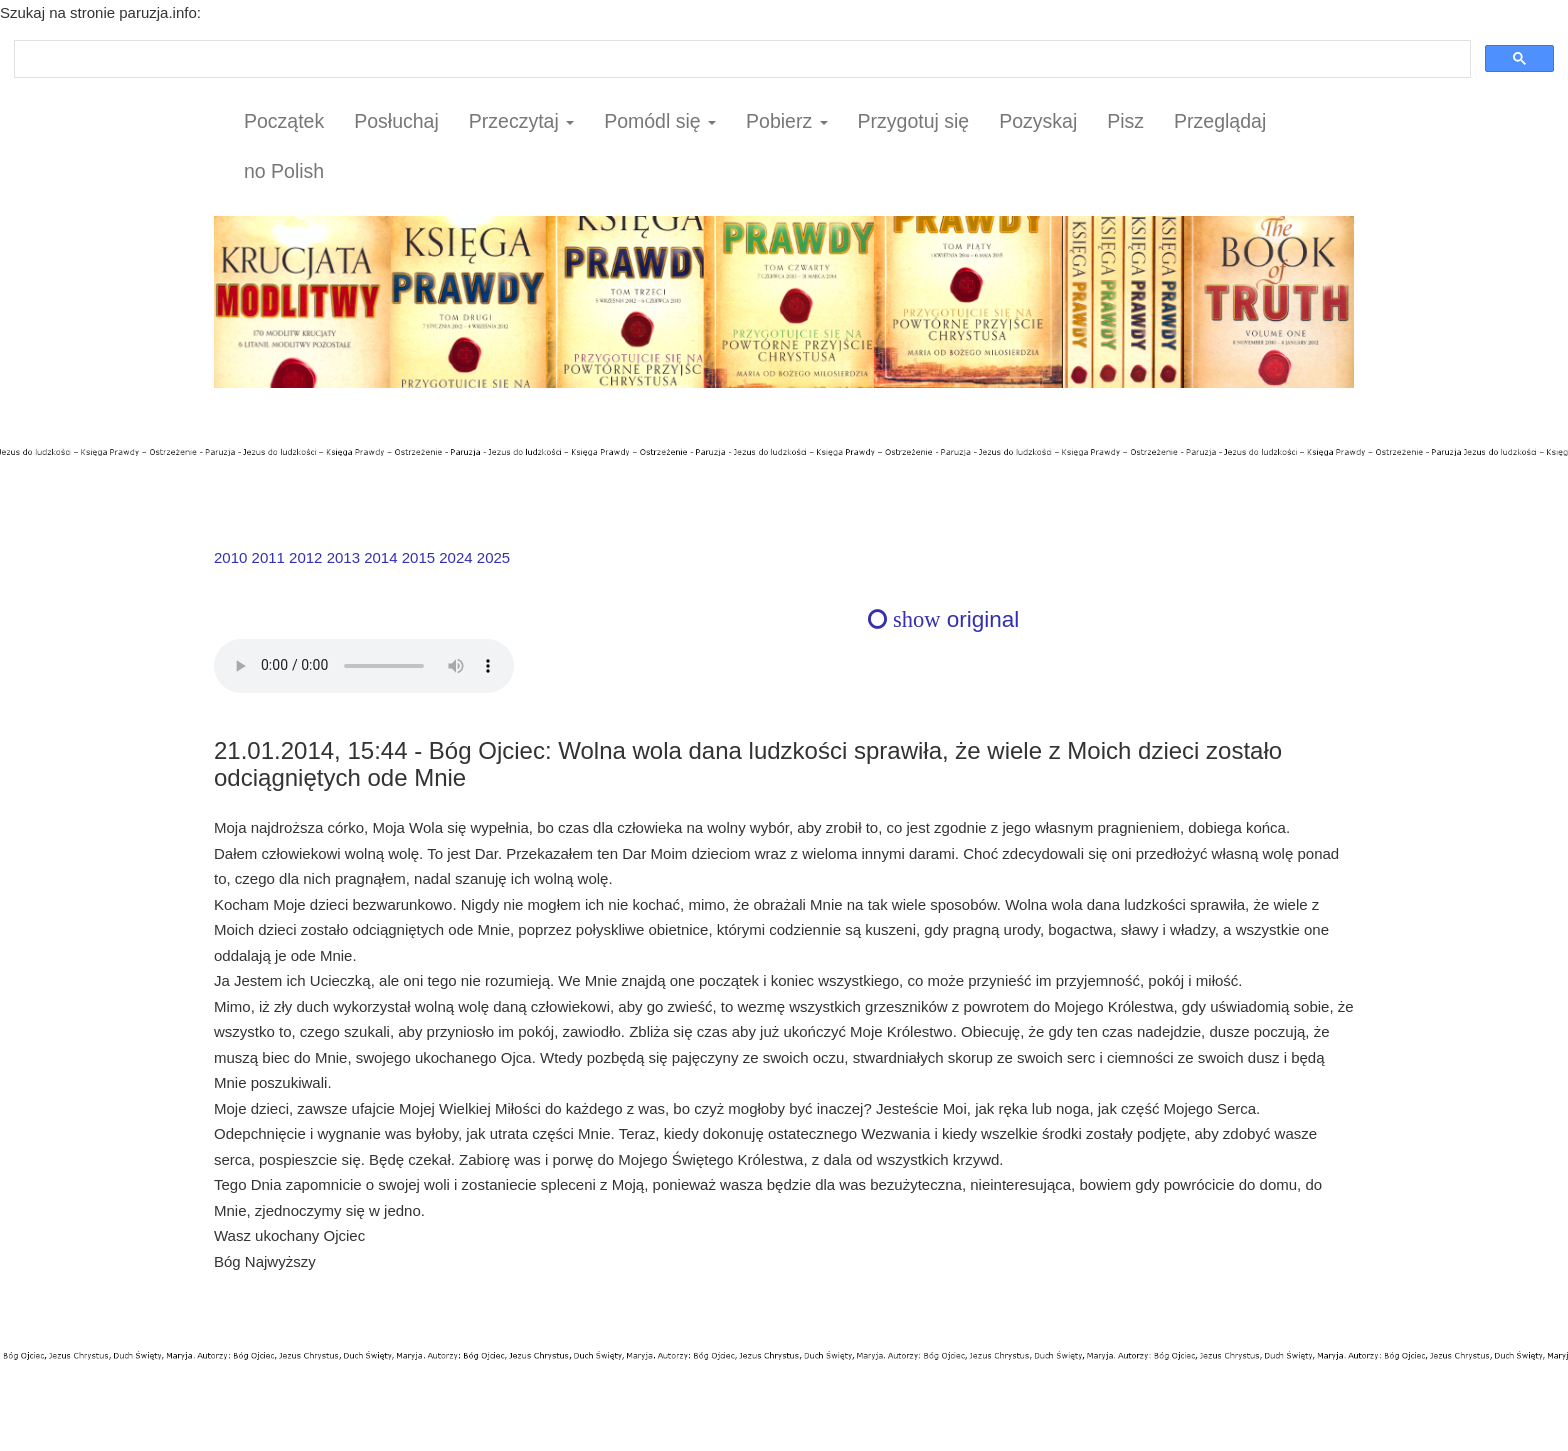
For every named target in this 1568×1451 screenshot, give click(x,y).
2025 (493, 557)
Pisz (1125, 121)
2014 (380, 557)
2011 (268, 557)
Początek (284, 121)
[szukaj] (740, 59)
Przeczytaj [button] (521, 121)
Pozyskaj (1038, 121)
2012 (305, 557)
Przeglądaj (1220, 121)
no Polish (284, 171)
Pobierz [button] (787, 121)
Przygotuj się (914, 121)
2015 (418, 557)
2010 (230, 557)
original (943, 619)
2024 (455, 557)
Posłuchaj (396, 121)
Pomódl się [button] (660, 121)
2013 (343, 557)
